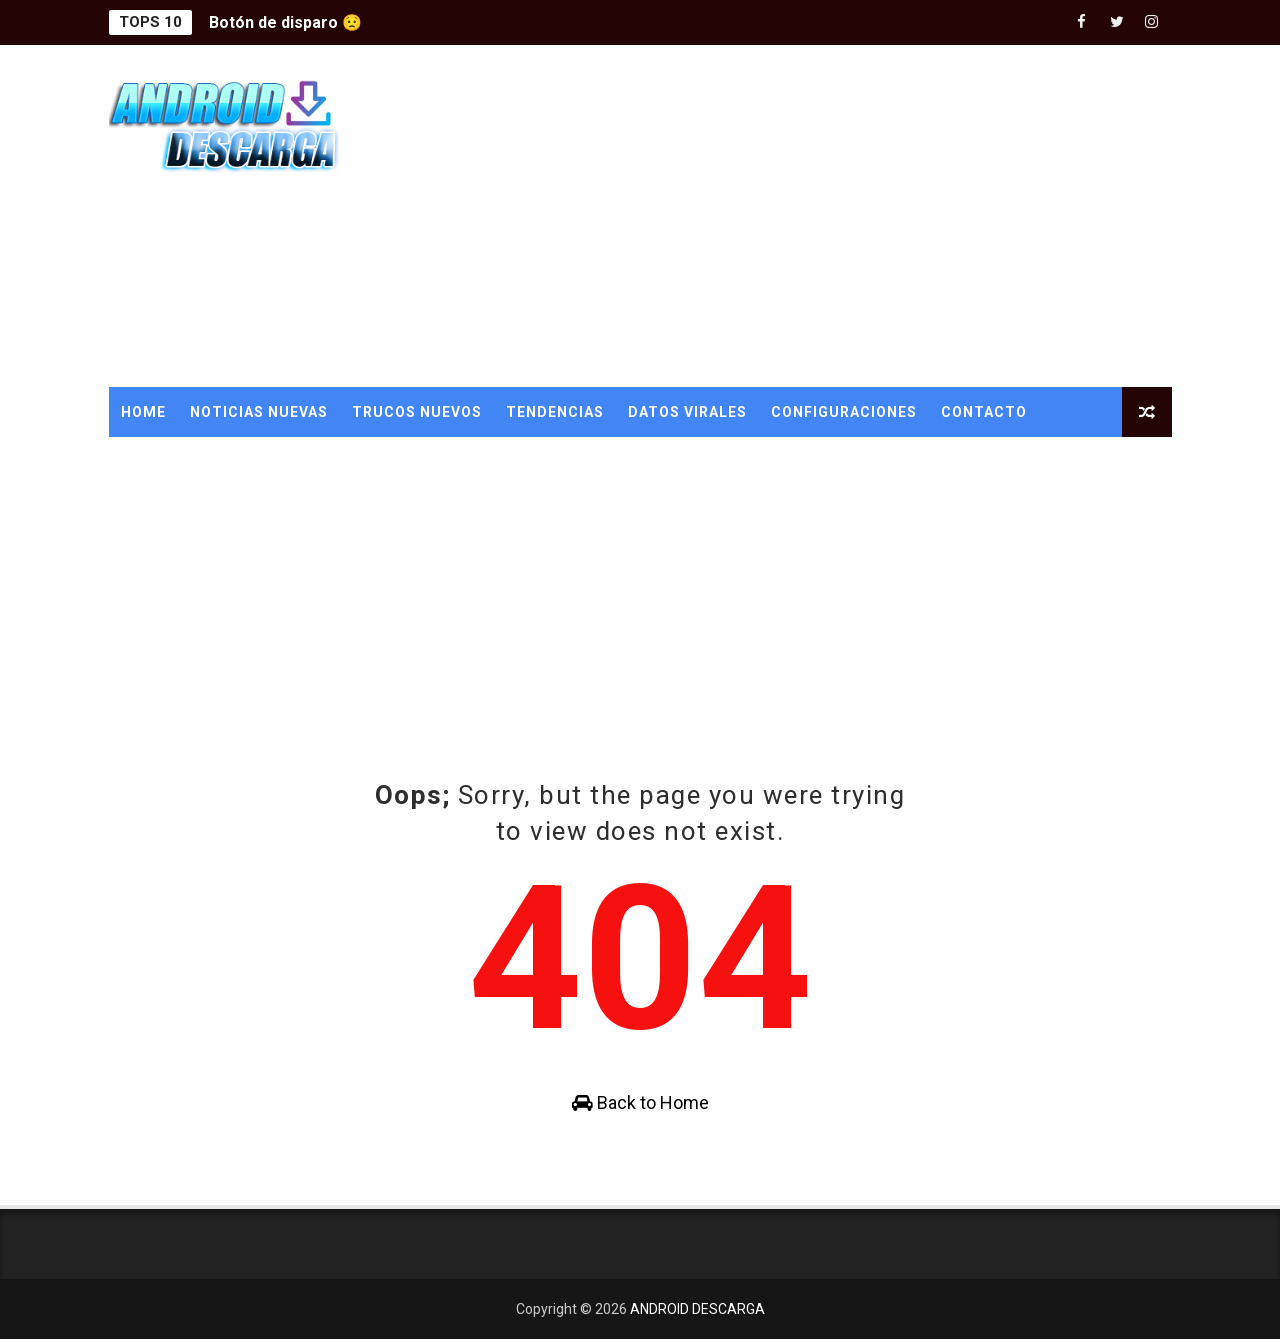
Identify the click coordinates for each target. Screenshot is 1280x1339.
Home (143, 412)
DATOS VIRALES (687, 412)
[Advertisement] (807, 217)
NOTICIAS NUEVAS (259, 412)
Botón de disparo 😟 (285, 22)
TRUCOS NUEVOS (417, 412)
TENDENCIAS (555, 412)
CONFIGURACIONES (844, 412)
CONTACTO (984, 412)
